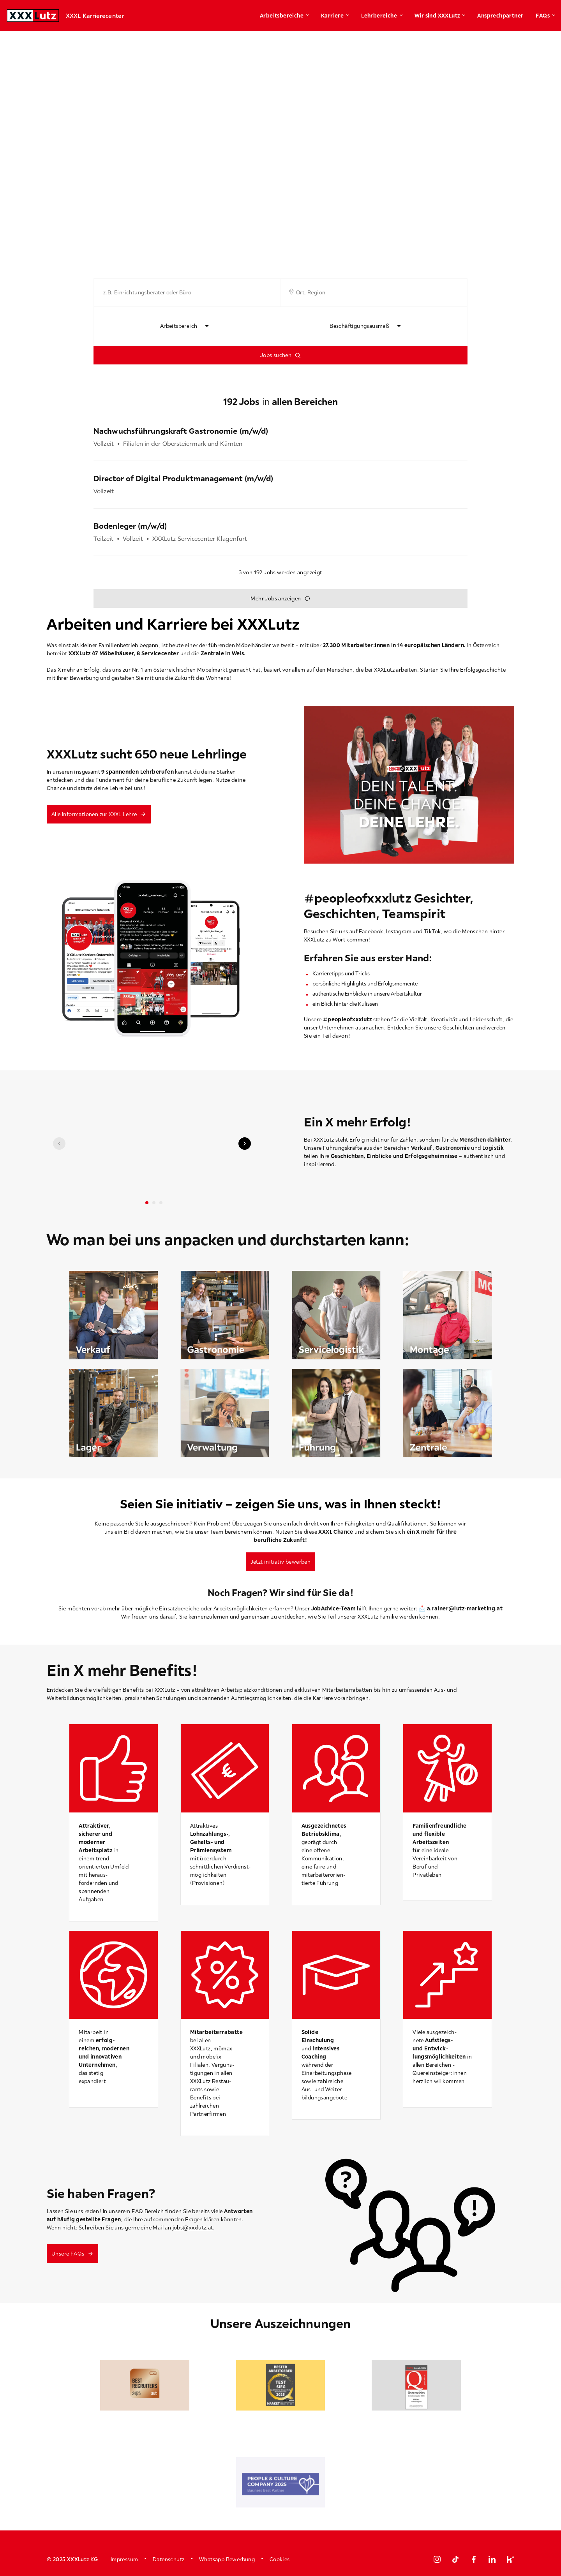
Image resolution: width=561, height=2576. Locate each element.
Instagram (398, 931)
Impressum (124, 2559)
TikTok (432, 931)
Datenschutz (168, 2559)
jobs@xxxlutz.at (193, 2227)
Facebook (371, 931)
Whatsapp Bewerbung (227, 2559)
